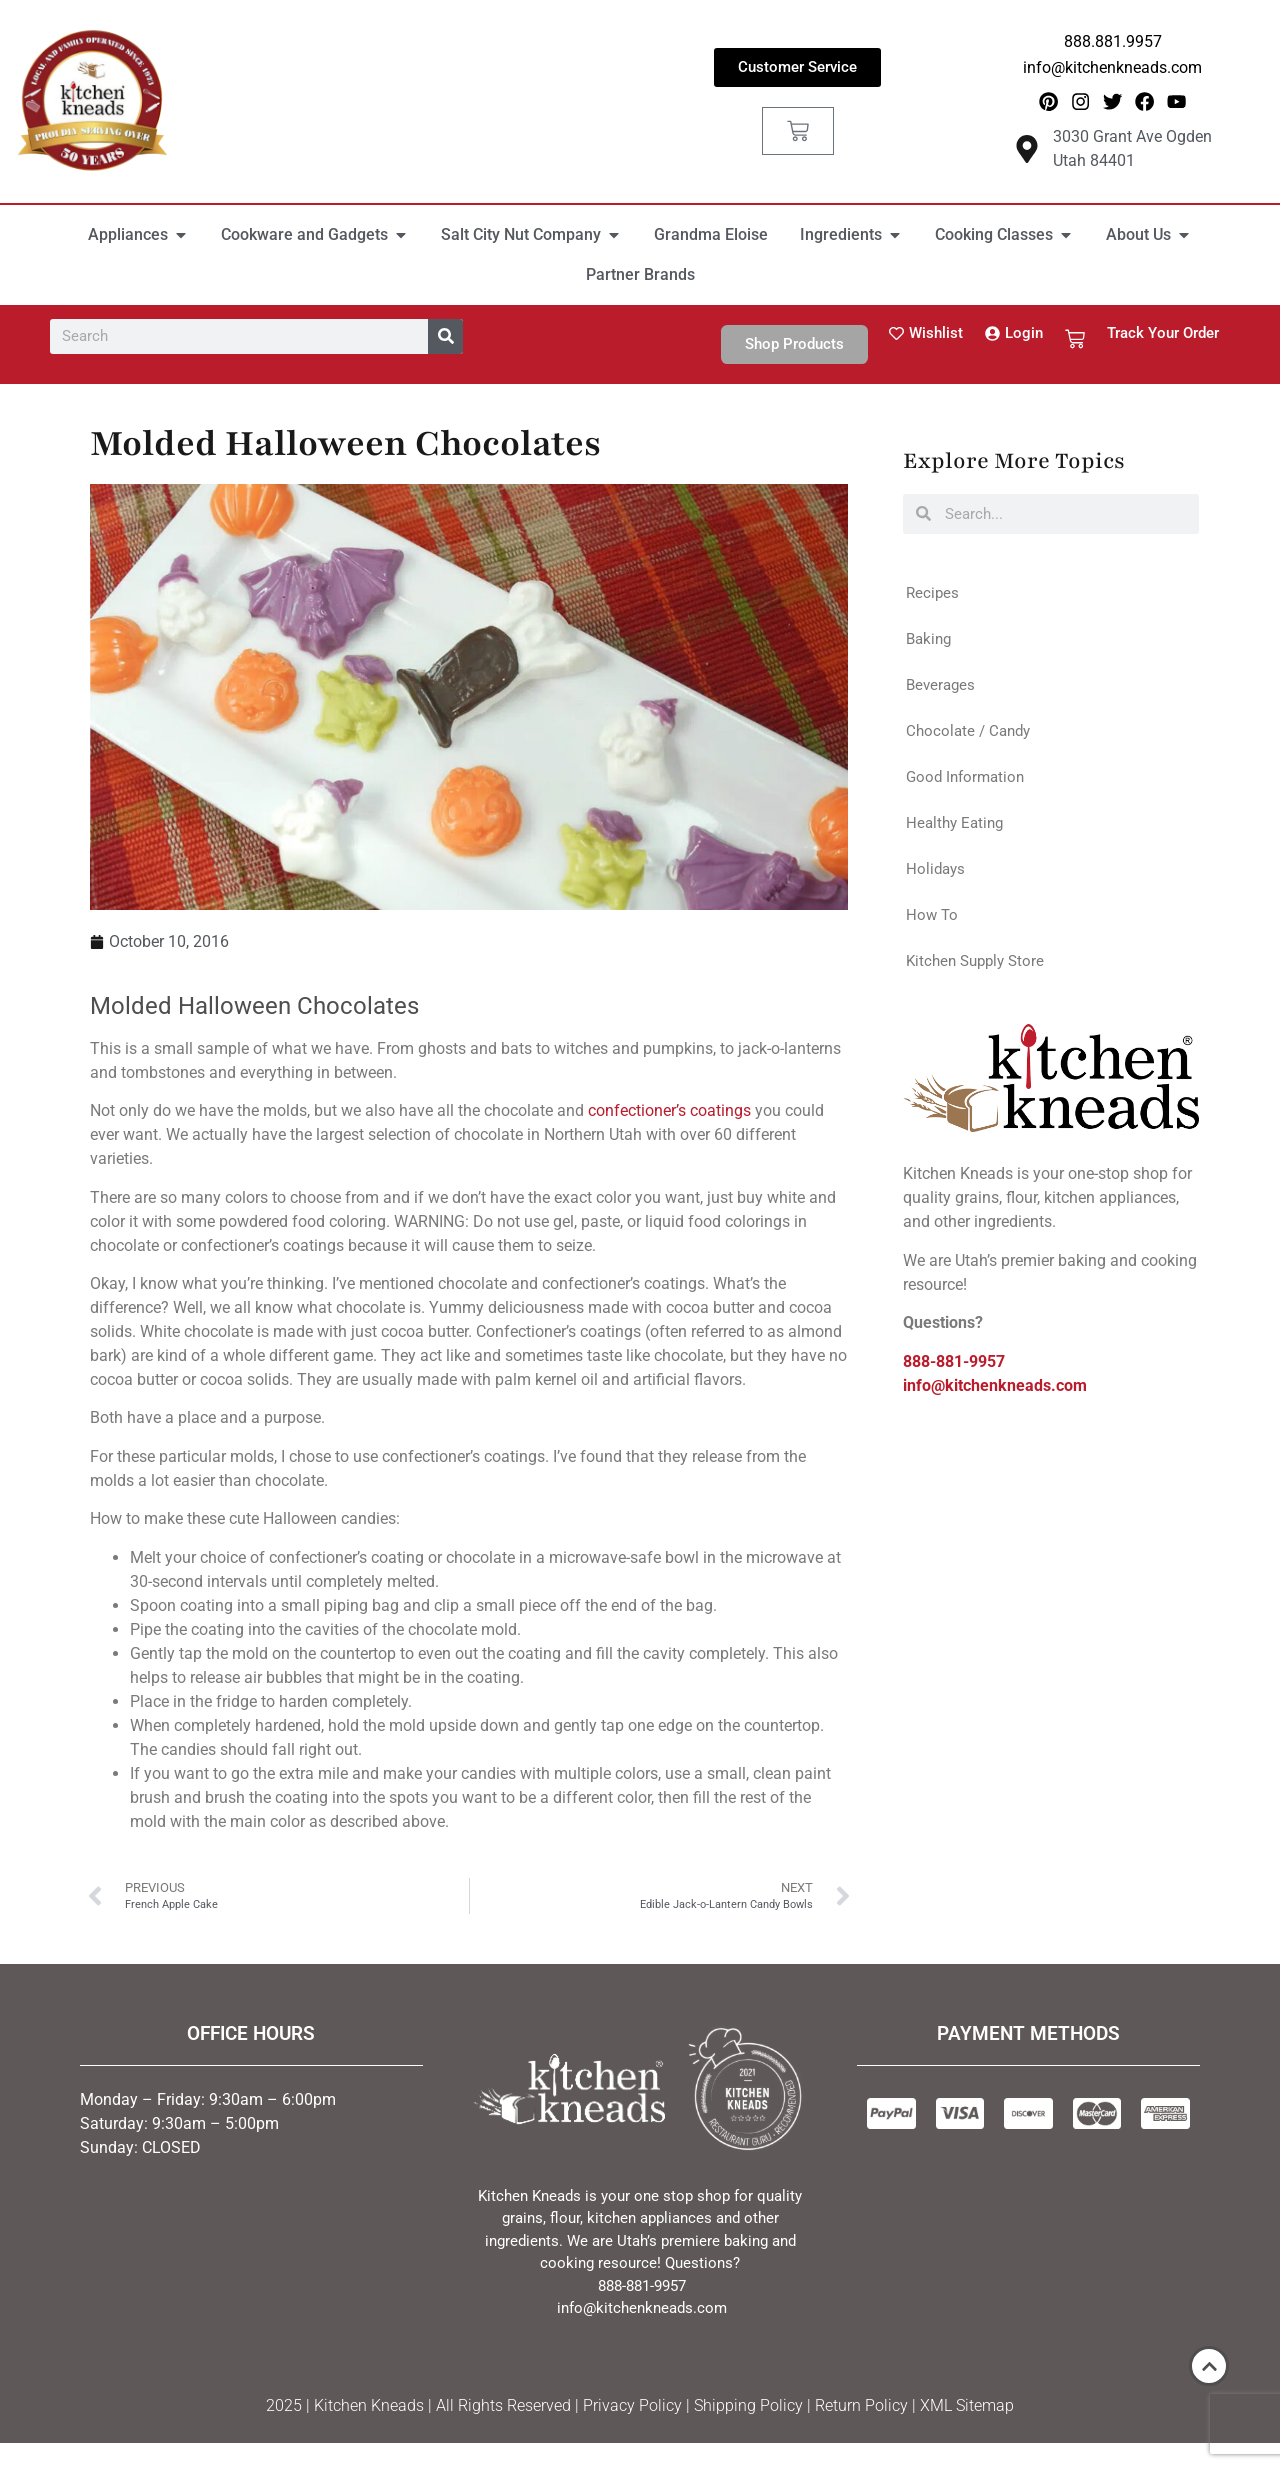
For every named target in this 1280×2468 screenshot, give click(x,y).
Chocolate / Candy (968, 736)
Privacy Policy (632, 2410)
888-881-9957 (954, 1366)
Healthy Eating (954, 828)
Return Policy (861, 2410)
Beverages (940, 690)
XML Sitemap (967, 2410)
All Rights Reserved (503, 2410)
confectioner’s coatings (669, 1116)
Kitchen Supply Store (975, 966)
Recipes (932, 598)
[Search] (445, 341)
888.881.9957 (1113, 41)
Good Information (965, 782)
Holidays (935, 874)
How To (932, 920)
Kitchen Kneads (369, 2410)
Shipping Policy (748, 2410)
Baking (928, 644)
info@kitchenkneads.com (1112, 67)
